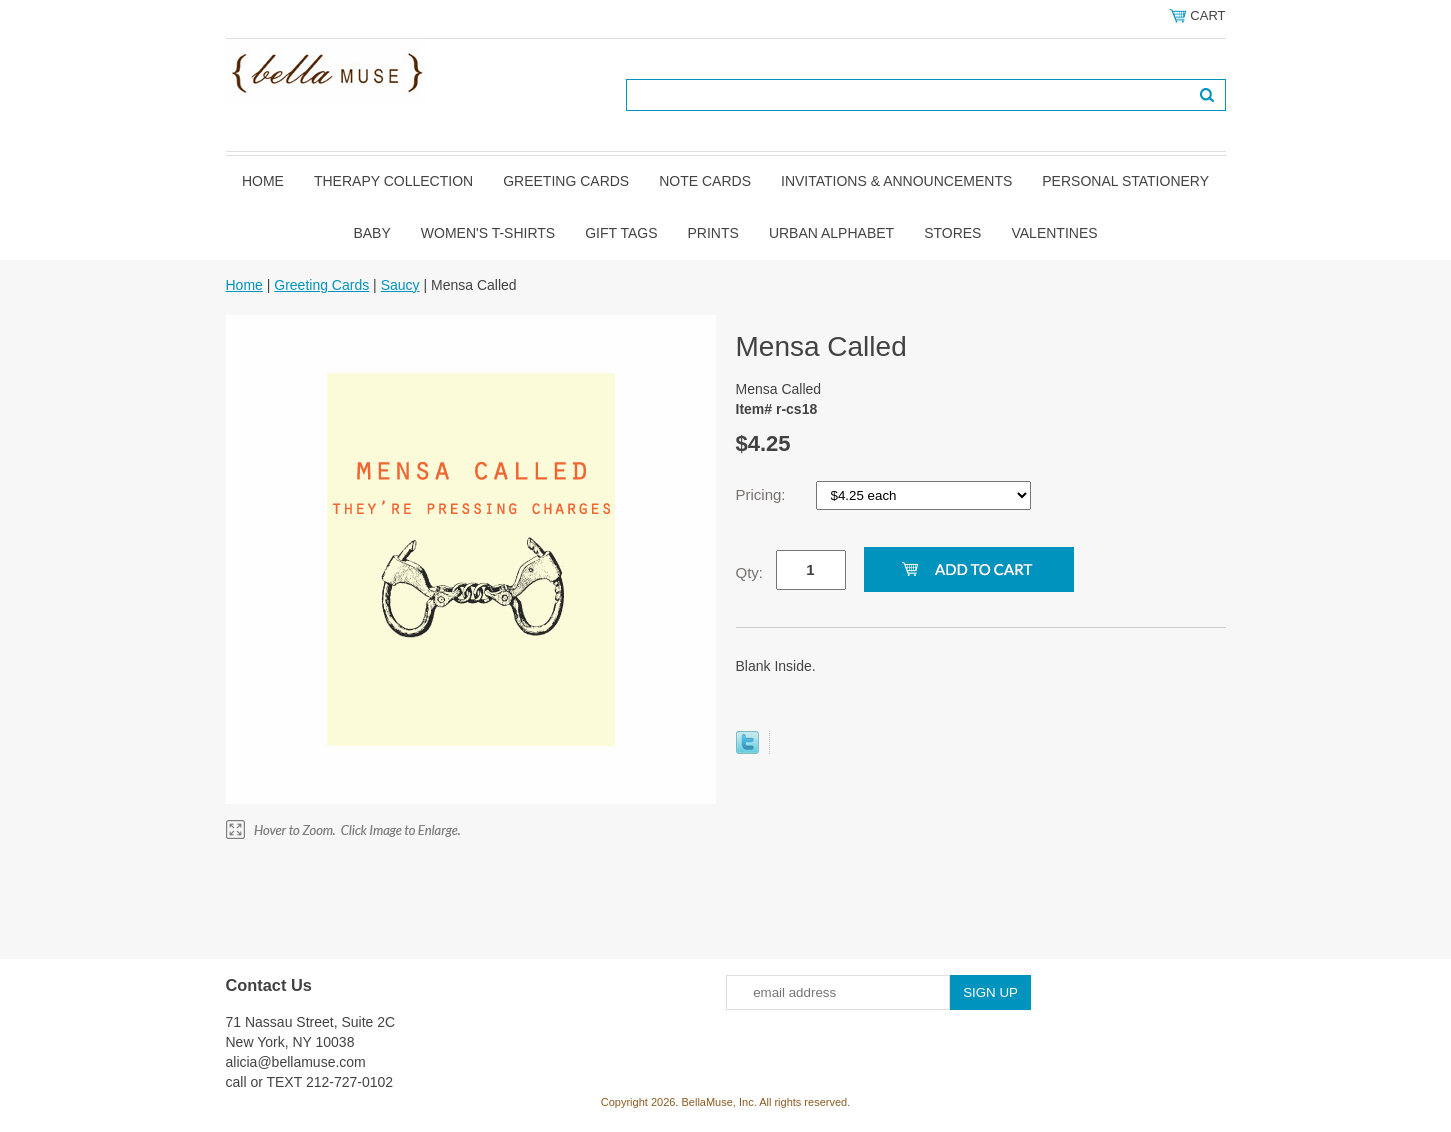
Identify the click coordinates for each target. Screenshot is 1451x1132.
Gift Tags (621, 233)
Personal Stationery (1125, 181)
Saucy (400, 285)
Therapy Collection (393, 181)
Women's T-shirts (488, 233)
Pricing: (763, 494)
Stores (952, 233)
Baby (371, 233)
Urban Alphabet (831, 233)
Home (263, 181)
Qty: (750, 572)
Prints (713, 233)
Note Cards (705, 181)
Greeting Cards (566, 181)
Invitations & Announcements (896, 181)
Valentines (1054, 233)
